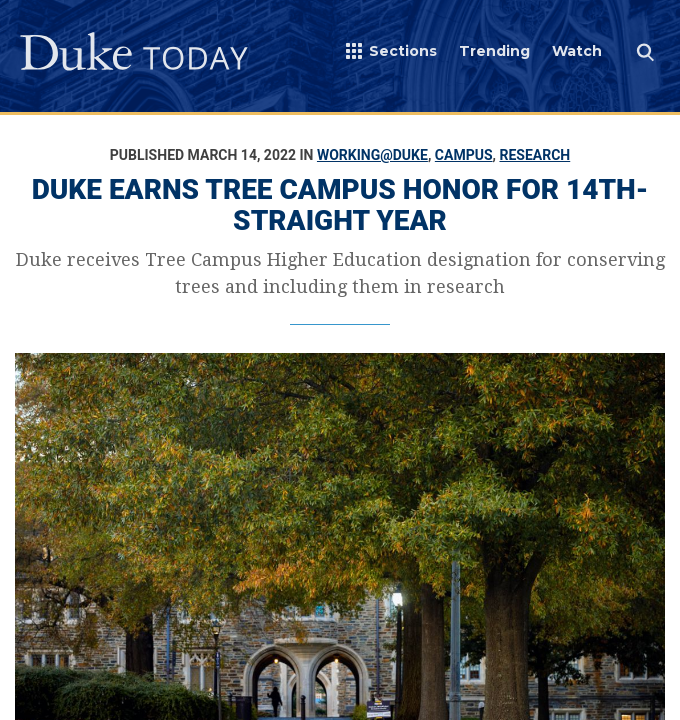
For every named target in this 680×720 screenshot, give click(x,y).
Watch (577, 51)
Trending (494, 51)
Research (534, 155)
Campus (464, 155)
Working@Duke (372, 155)
